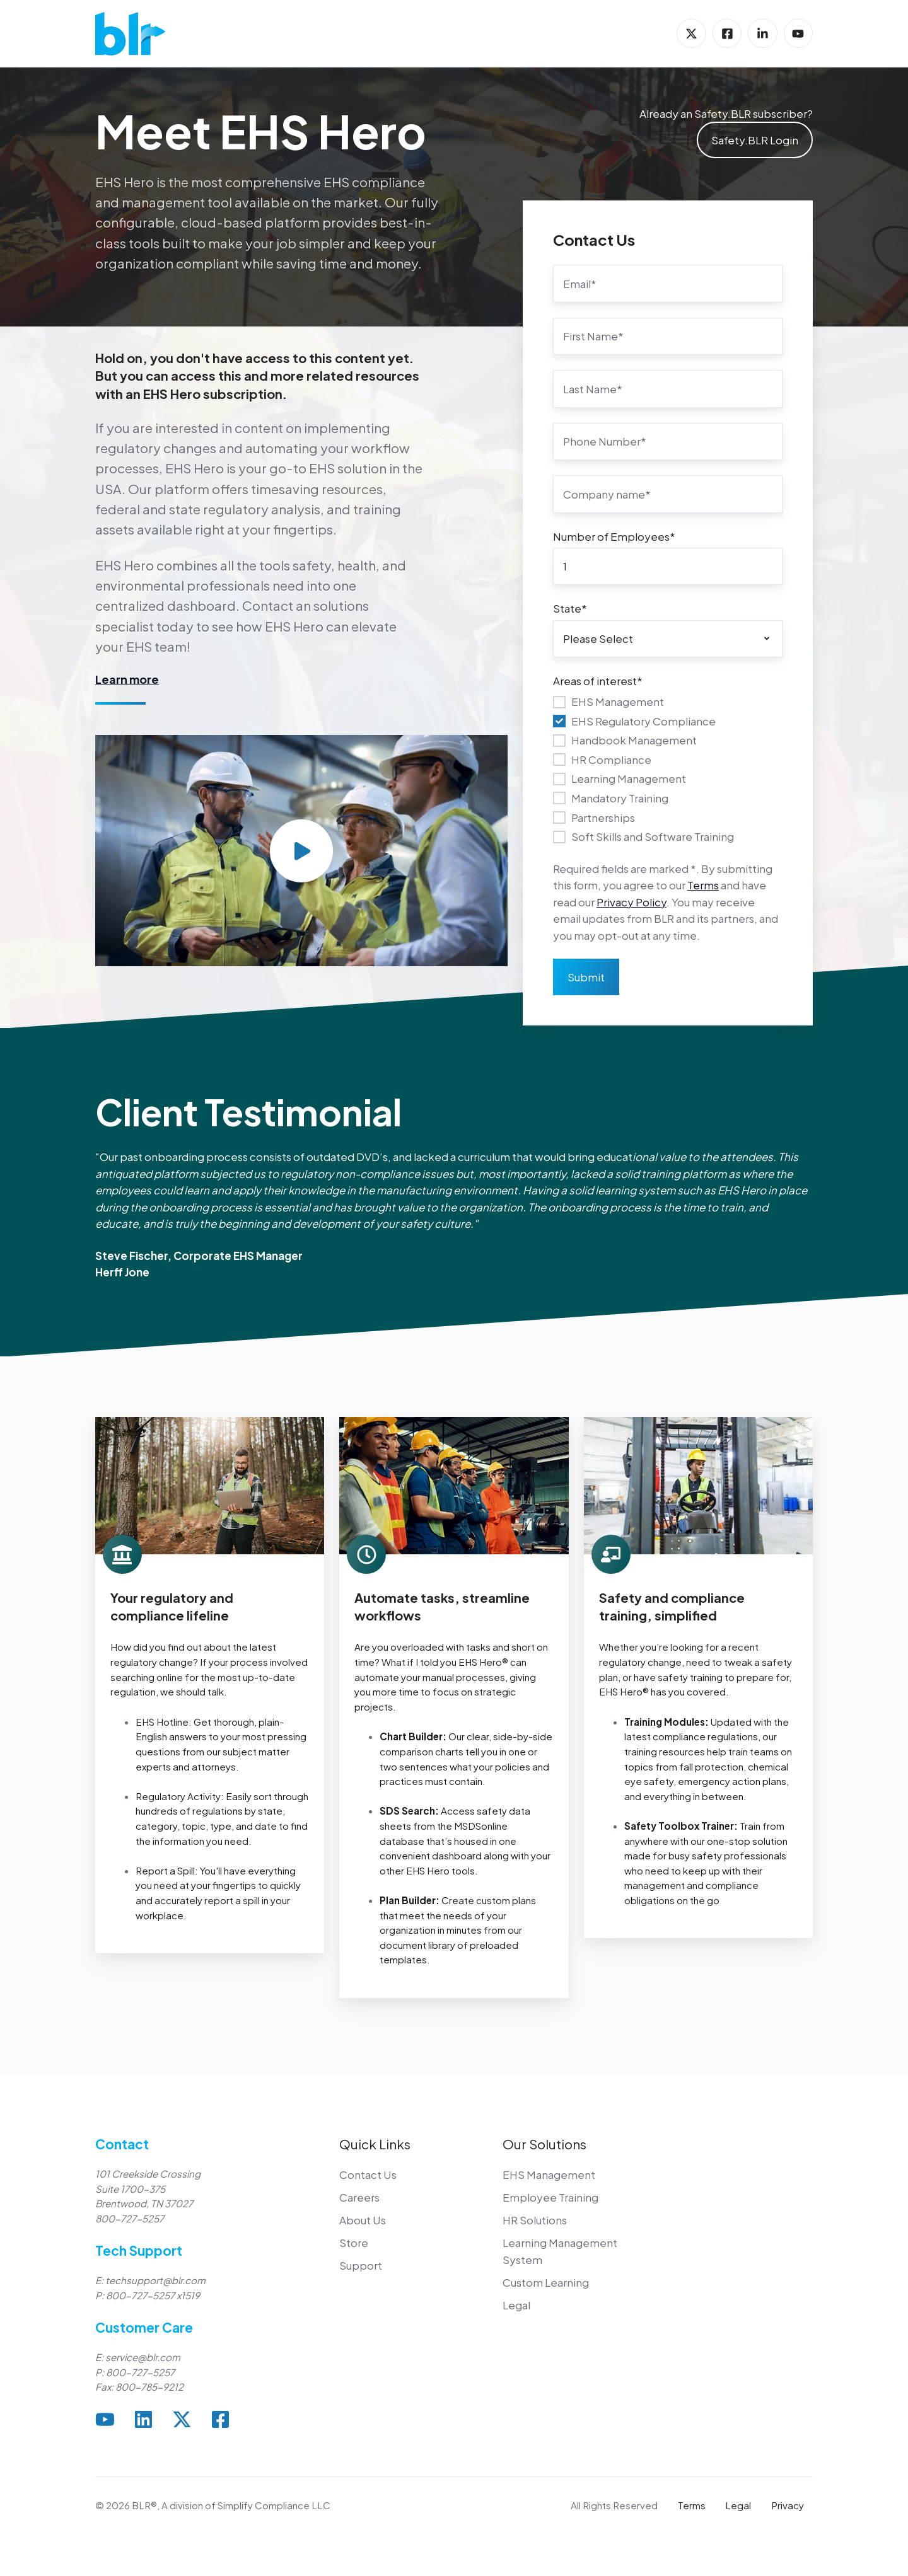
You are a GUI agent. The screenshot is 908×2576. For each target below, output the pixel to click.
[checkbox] (668, 768)
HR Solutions (535, 2220)
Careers (359, 2197)
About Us (362, 2220)
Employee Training (550, 2197)
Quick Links (374, 2143)
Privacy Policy (631, 902)
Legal (516, 2305)
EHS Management (549, 2174)
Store (353, 2243)
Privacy (787, 2505)
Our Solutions (544, 2143)
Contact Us (368, 2174)
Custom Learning (546, 2282)
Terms (703, 885)
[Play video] (301, 850)
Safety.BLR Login (754, 140)
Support (360, 2265)
